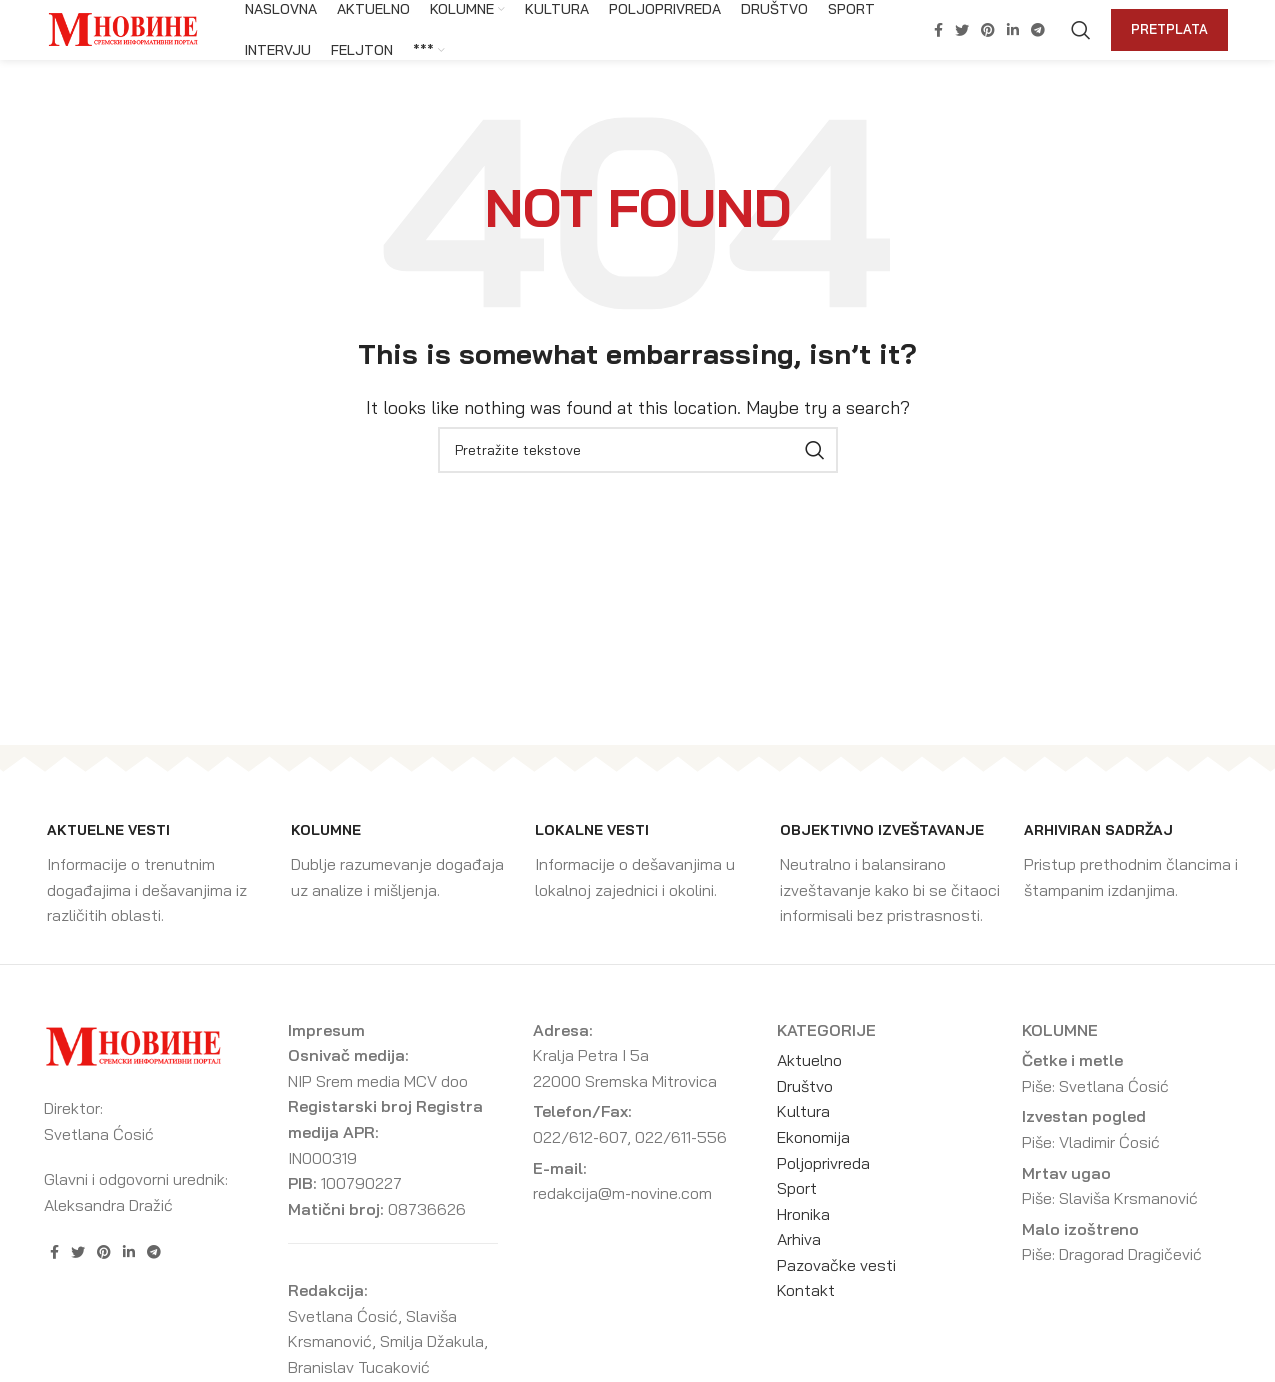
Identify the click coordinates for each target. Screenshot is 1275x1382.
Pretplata (1169, 29)
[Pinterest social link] (988, 30)
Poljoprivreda (823, 1163)
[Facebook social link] (938, 30)
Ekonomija (813, 1137)
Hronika (803, 1214)
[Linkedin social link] (1013, 30)
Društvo (805, 1086)
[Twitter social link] (962, 30)
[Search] (1081, 30)
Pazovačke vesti (836, 1265)
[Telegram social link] (1038, 30)
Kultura (803, 1111)
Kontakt (806, 1290)
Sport (797, 1188)
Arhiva (799, 1239)
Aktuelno (809, 1060)
